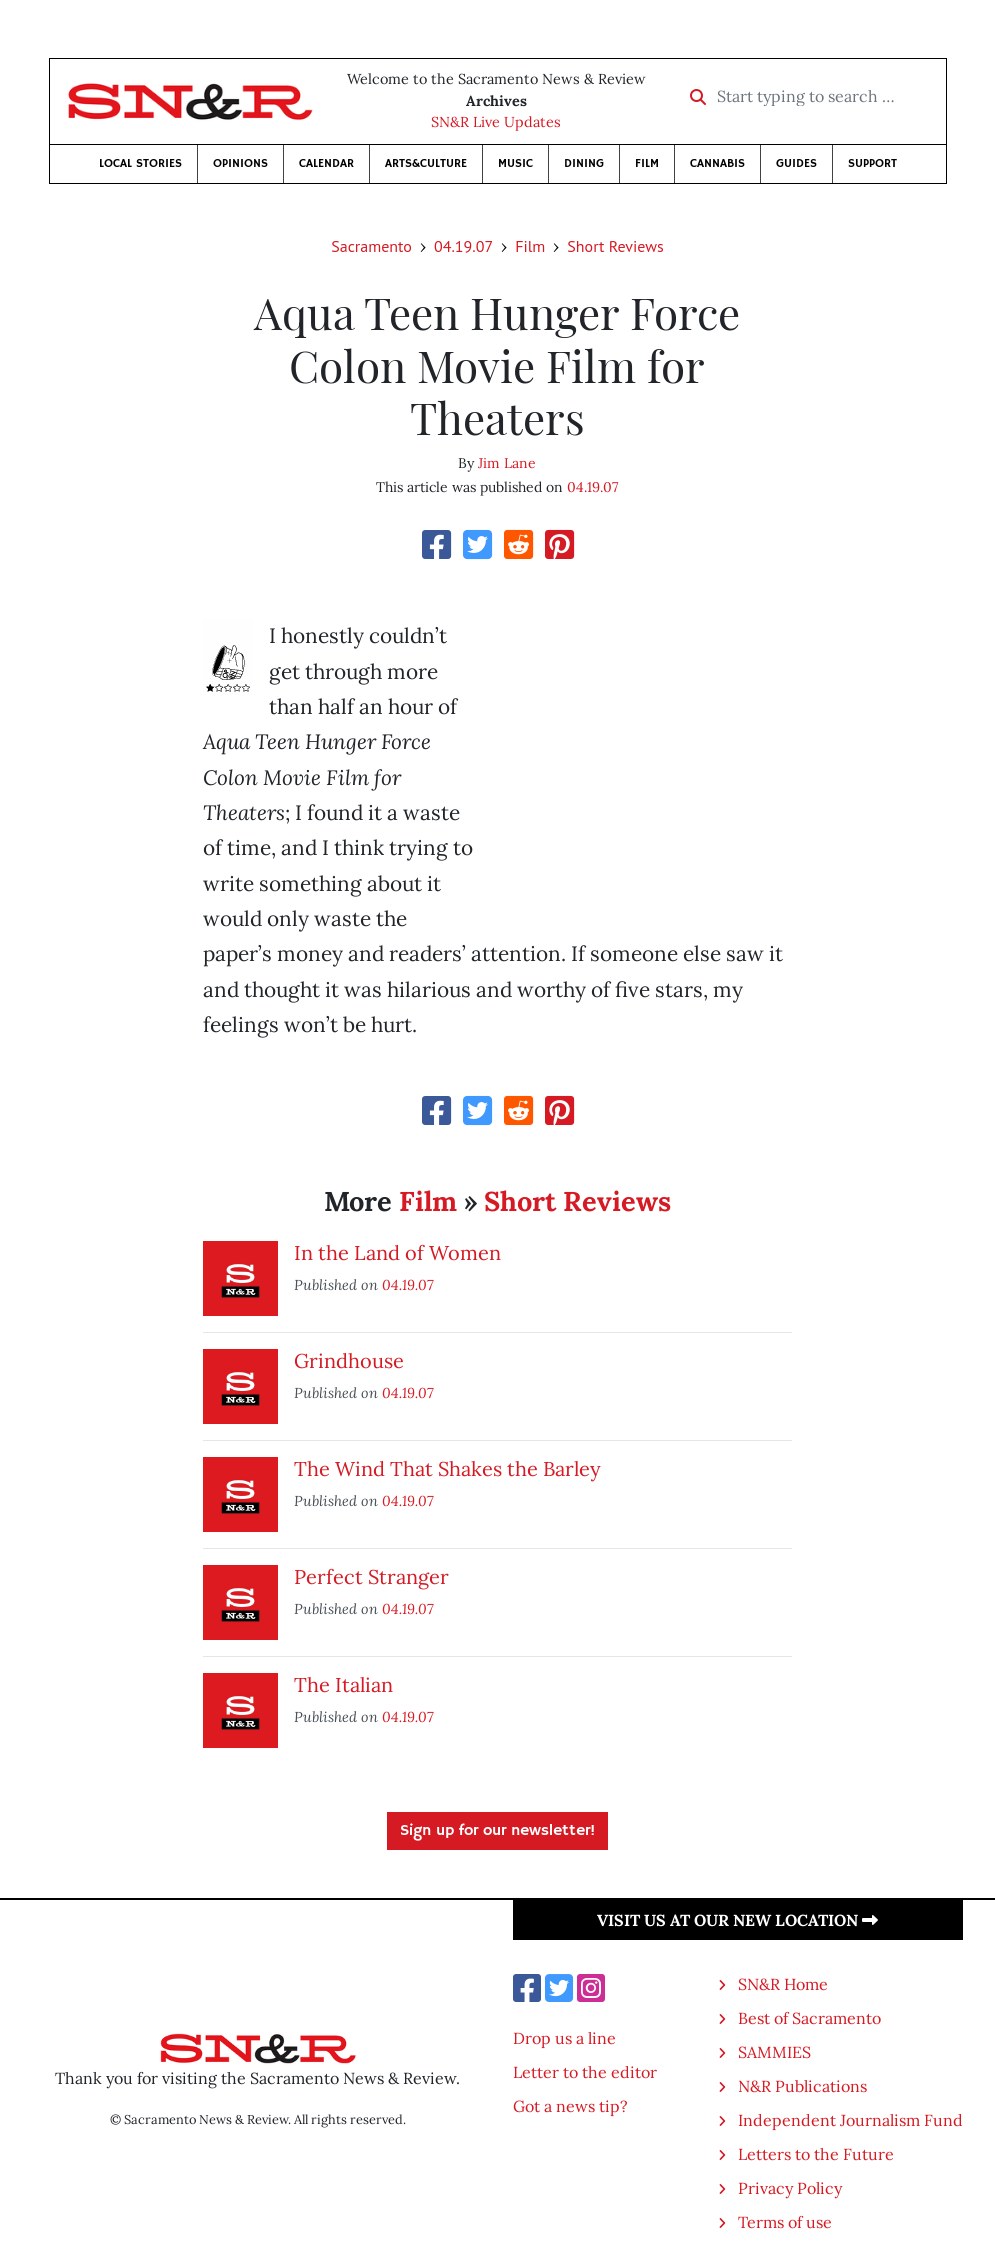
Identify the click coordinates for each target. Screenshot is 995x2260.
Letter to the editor (585, 2072)
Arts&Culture (426, 163)
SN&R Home (783, 1984)
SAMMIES (774, 2052)
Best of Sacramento (809, 2018)
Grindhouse (349, 1360)
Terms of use (785, 2222)
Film (647, 163)
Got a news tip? (570, 2106)
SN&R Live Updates (496, 122)
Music (515, 163)
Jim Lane (507, 463)
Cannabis (717, 163)
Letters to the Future (816, 2154)
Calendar (326, 163)
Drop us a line (564, 2038)
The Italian (343, 1684)
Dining (584, 163)
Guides (796, 163)
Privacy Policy (790, 2188)
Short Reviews (615, 246)
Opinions (240, 163)
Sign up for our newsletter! (497, 1831)
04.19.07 (463, 246)
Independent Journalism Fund (850, 2120)
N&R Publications (802, 2086)
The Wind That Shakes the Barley (447, 1468)
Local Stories (140, 163)
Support (872, 163)
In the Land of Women (397, 1252)
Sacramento (371, 246)
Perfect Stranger (371, 1576)
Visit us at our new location (737, 1920)
